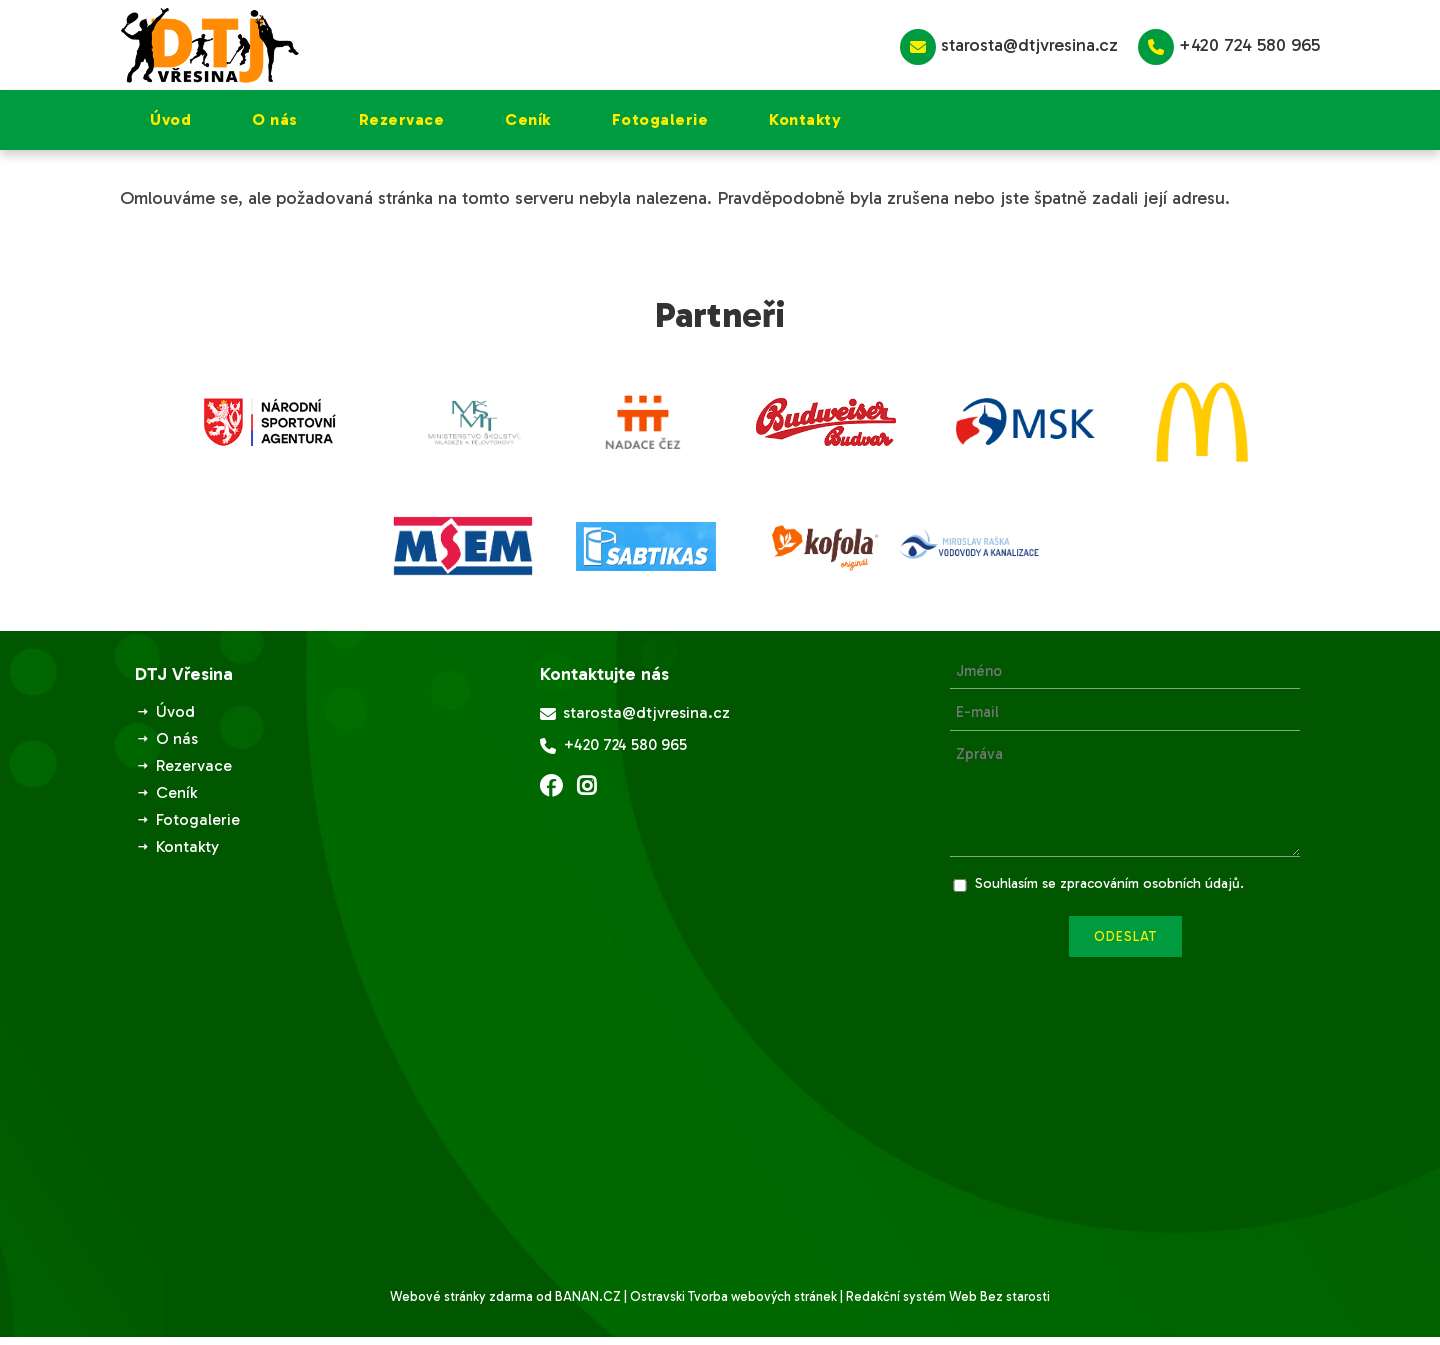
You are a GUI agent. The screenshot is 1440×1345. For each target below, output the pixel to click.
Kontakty (805, 119)
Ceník (528, 119)
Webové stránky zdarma (461, 1296)
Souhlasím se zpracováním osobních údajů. (1109, 883)
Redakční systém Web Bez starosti (948, 1296)
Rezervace (402, 119)
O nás (275, 119)
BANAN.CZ (588, 1296)
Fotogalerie (660, 119)
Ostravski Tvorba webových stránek (733, 1296)
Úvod (170, 119)
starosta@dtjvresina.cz (1009, 47)
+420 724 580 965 (1229, 47)
